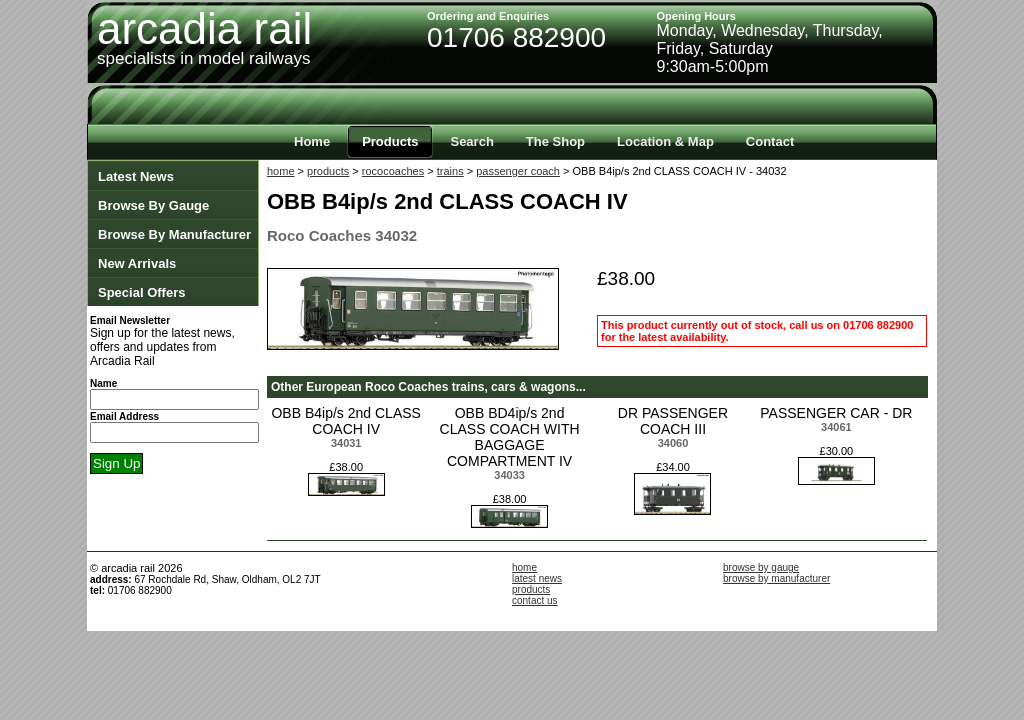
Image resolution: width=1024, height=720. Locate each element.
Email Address (124, 416)
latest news (537, 578)
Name (103, 383)
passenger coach (518, 171)
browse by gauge (761, 567)
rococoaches (393, 171)
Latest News (136, 176)
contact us (535, 600)
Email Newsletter (130, 320)
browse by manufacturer (776, 578)
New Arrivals (137, 263)
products (328, 171)
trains (450, 171)
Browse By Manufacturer (174, 234)
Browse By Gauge (153, 205)
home (281, 171)
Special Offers (141, 292)
